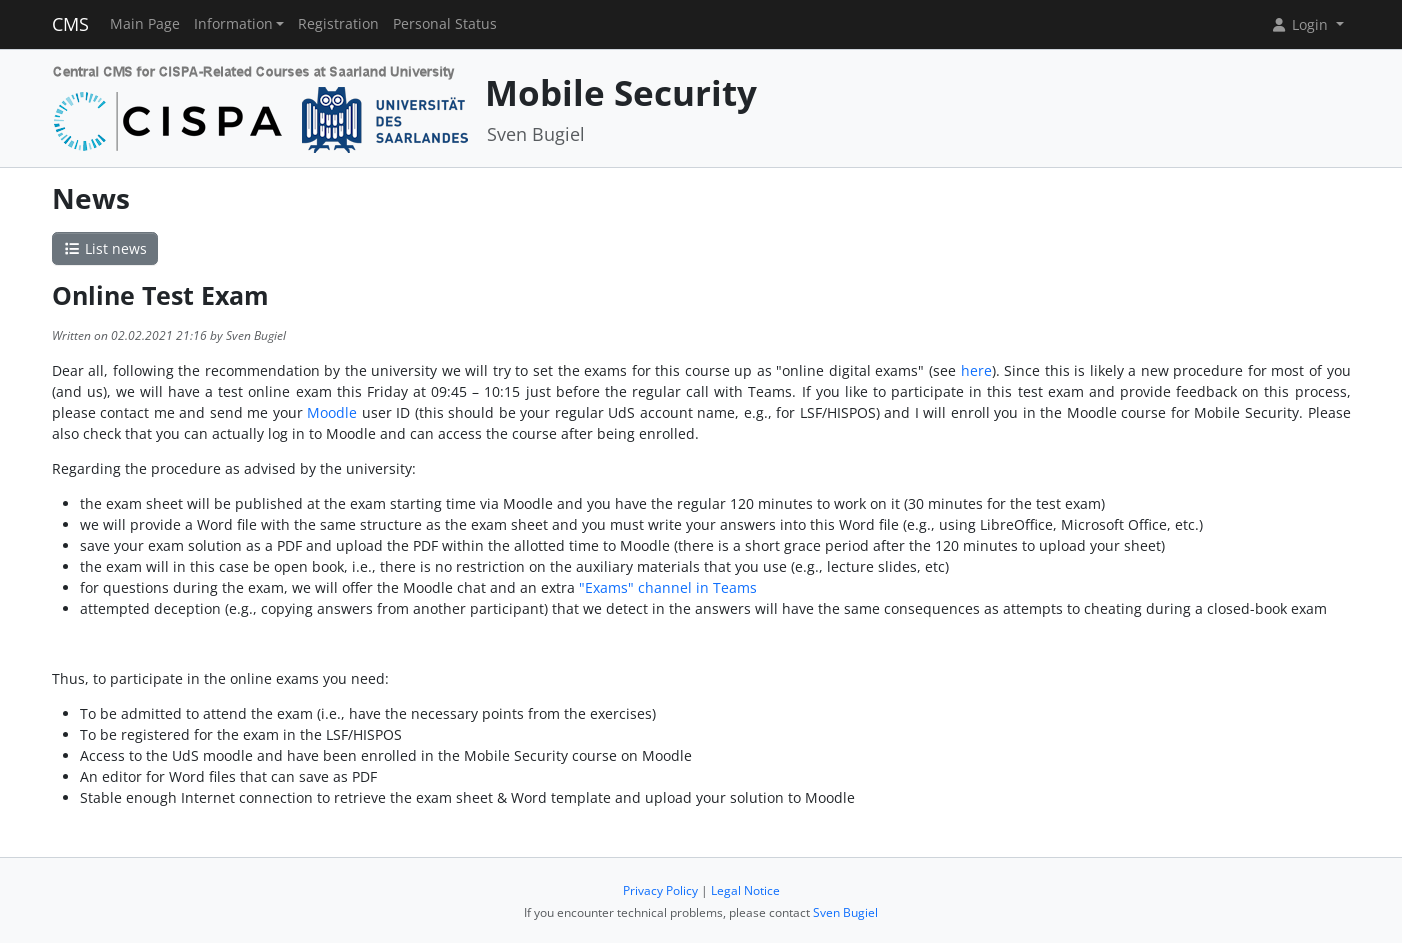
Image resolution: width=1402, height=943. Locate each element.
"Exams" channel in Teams (668, 587)
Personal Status (445, 24)
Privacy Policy (660, 890)
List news (105, 248)
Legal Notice (745, 890)
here (976, 370)
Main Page (145, 24)
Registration (338, 24)
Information (233, 24)
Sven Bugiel (845, 912)
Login (1301, 24)
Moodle (332, 412)
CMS (70, 24)
